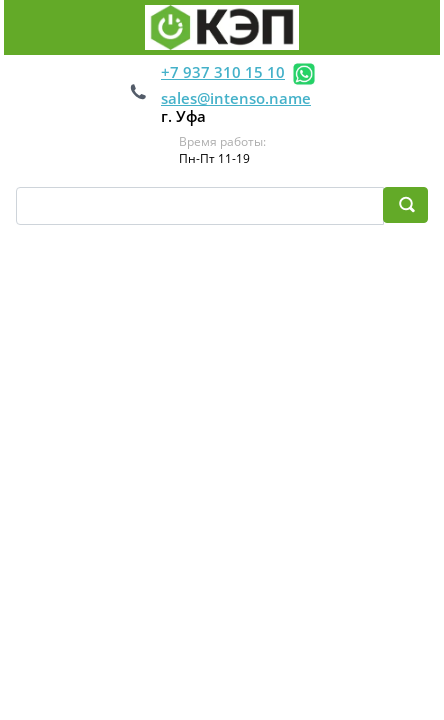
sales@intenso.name (236, 98)
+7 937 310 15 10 (223, 72)
